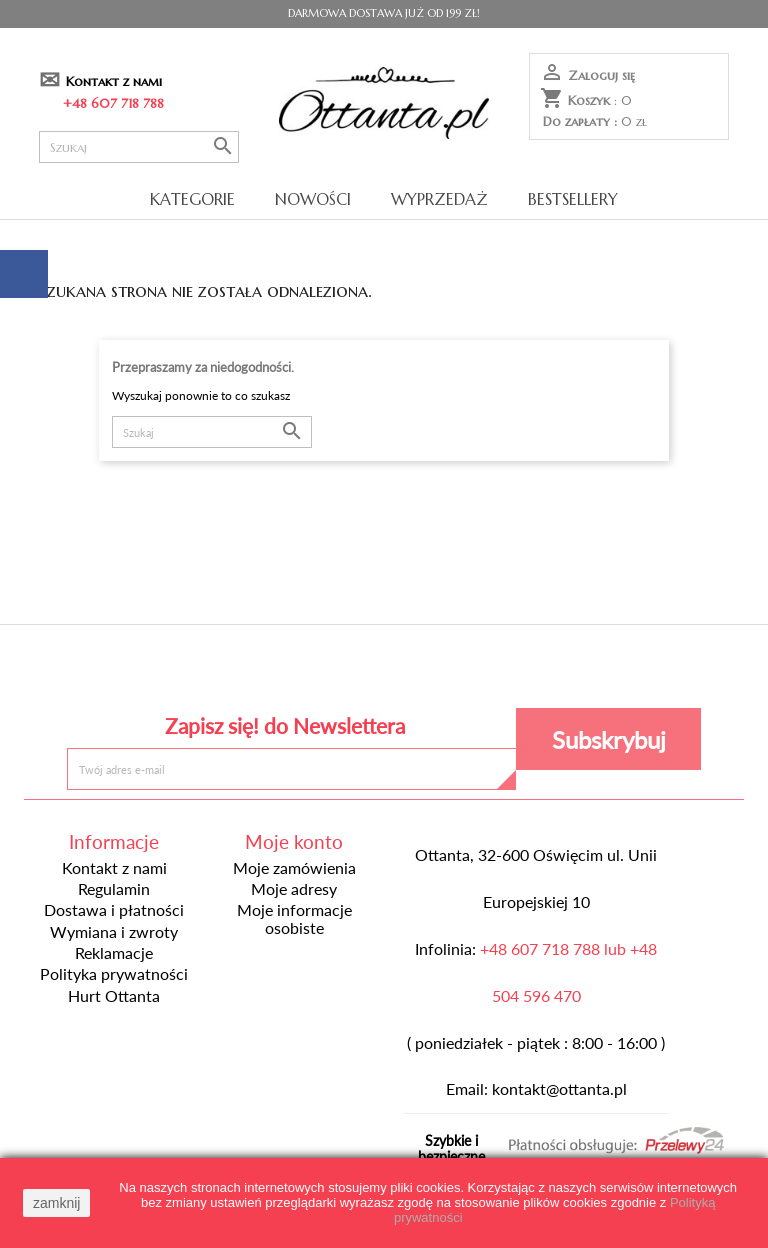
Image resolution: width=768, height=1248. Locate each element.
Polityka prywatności (114, 974)
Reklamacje (114, 953)
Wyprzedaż (439, 199)
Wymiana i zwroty (114, 932)
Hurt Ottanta (114, 996)
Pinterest (383, 671)
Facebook (238, 671)
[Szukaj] (139, 147)
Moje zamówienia (294, 868)
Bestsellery (573, 199)
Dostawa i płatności (114, 910)
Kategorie (192, 199)
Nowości (313, 199)
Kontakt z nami (114, 81)
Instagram (529, 671)
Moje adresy (294, 889)
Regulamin (114, 889)
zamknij (56, 1203)
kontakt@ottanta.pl (559, 1089)
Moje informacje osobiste (294, 918)
